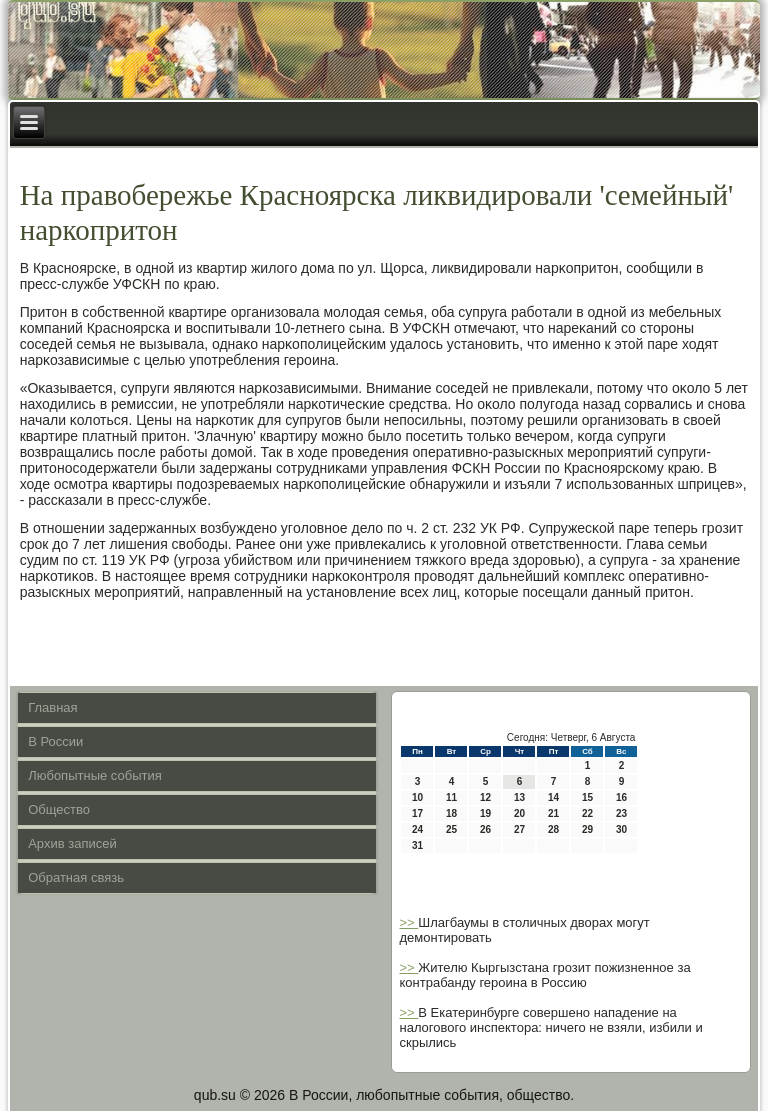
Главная (52, 707)
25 (451, 829)
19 (485, 813)
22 (587, 813)
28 (553, 829)
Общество (59, 809)
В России (55, 741)
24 (417, 829)
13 (519, 797)
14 (553, 797)
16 (621, 797)
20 (519, 813)
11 (451, 797)
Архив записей (72, 843)
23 (621, 813)
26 (485, 829)
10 (417, 797)
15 (587, 797)
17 (417, 813)
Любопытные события (95, 775)
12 (485, 797)
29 (587, 829)
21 (553, 813)
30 (621, 829)
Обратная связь (76, 877)
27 (519, 829)
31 (417, 845)
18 (451, 813)
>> (408, 922)
